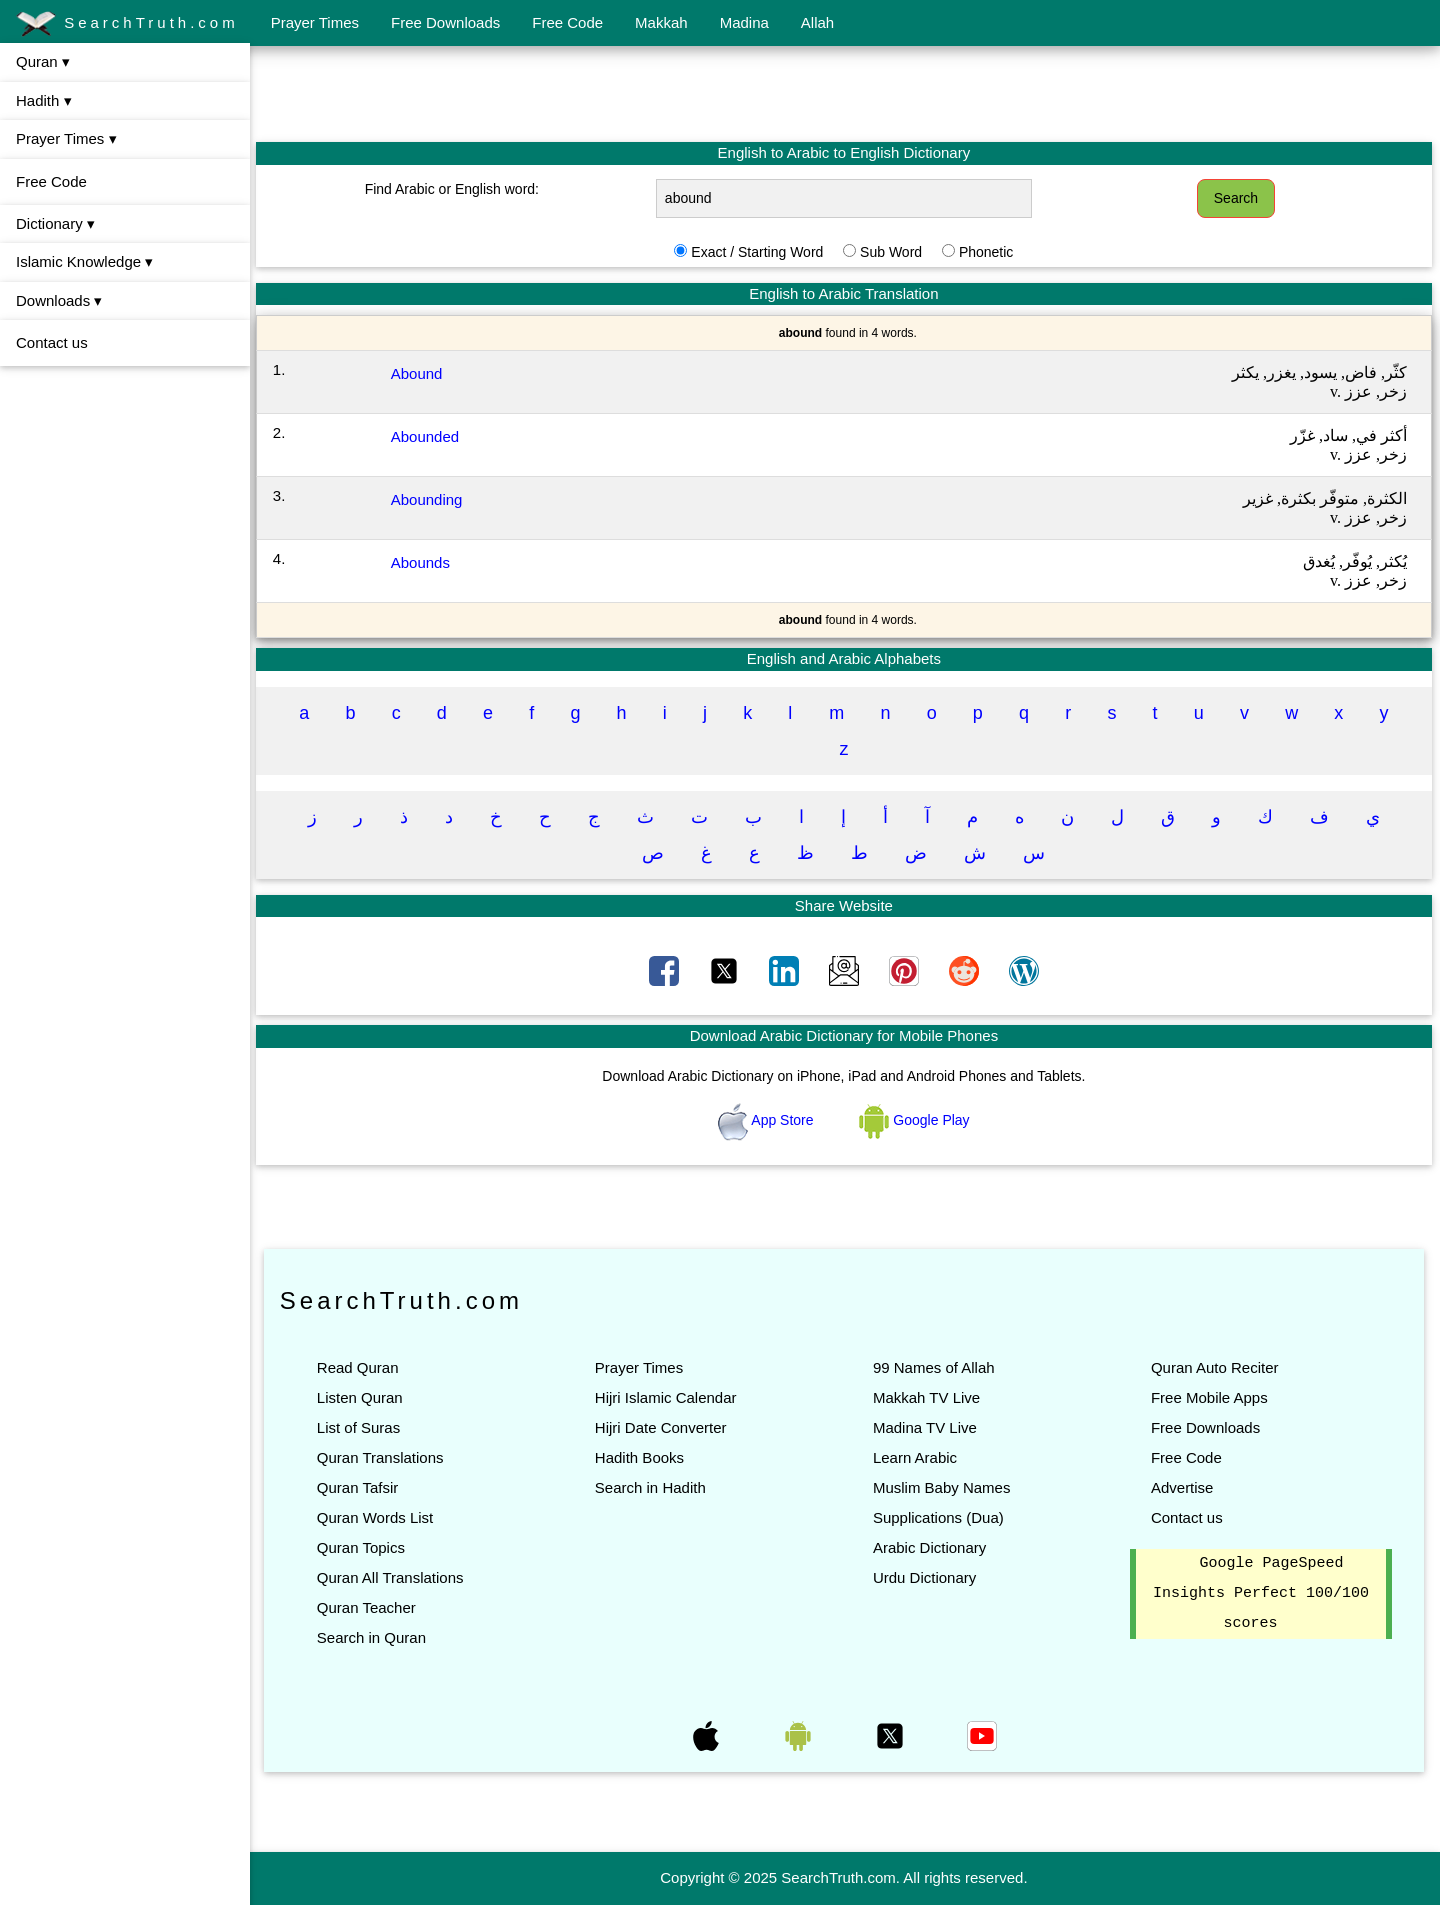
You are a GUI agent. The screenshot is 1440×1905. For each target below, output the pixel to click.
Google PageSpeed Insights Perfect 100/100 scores (1261, 1594)
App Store (768, 1120)
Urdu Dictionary (925, 1577)
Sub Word (892, 252)
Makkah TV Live (927, 1397)
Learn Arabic (916, 1457)
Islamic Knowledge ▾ (84, 261)
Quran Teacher (368, 1607)
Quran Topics (363, 1547)
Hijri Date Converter (662, 1427)
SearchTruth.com (127, 24)
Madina (744, 22)
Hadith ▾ (44, 100)
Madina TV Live (926, 1427)
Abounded (427, 436)
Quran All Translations (392, 1577)
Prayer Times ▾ (66, 138)
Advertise (1182, 1487)
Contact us (52, 342)
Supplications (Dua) (939, 1517)
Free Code (567, 22)
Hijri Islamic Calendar (667, 1397)
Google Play (916, 1120)
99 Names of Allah (935, 1367)
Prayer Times (315, 22)
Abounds (422, 562)
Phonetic (987, 252)
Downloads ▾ (59, 300)
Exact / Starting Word (758, 252)
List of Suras (360, 1427)
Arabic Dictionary (930, 1547)
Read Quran (360, 1367)
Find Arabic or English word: (454, 189)
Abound (419, 373)
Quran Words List (377, 1517)
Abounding (429, 499)
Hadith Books (640, 1457)
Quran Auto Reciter (1215, 1367)
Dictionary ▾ (55, 223)
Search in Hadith (651, 1487)
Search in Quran (373, 1637)
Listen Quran (362, 1397)
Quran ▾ (43, 61)
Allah (817, 22)
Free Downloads (445, 22)
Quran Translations (382, 1457)
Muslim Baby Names (943, 1487)
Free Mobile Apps (1209, 1397)
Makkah (661, 22)
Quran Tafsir (359, 1487)
